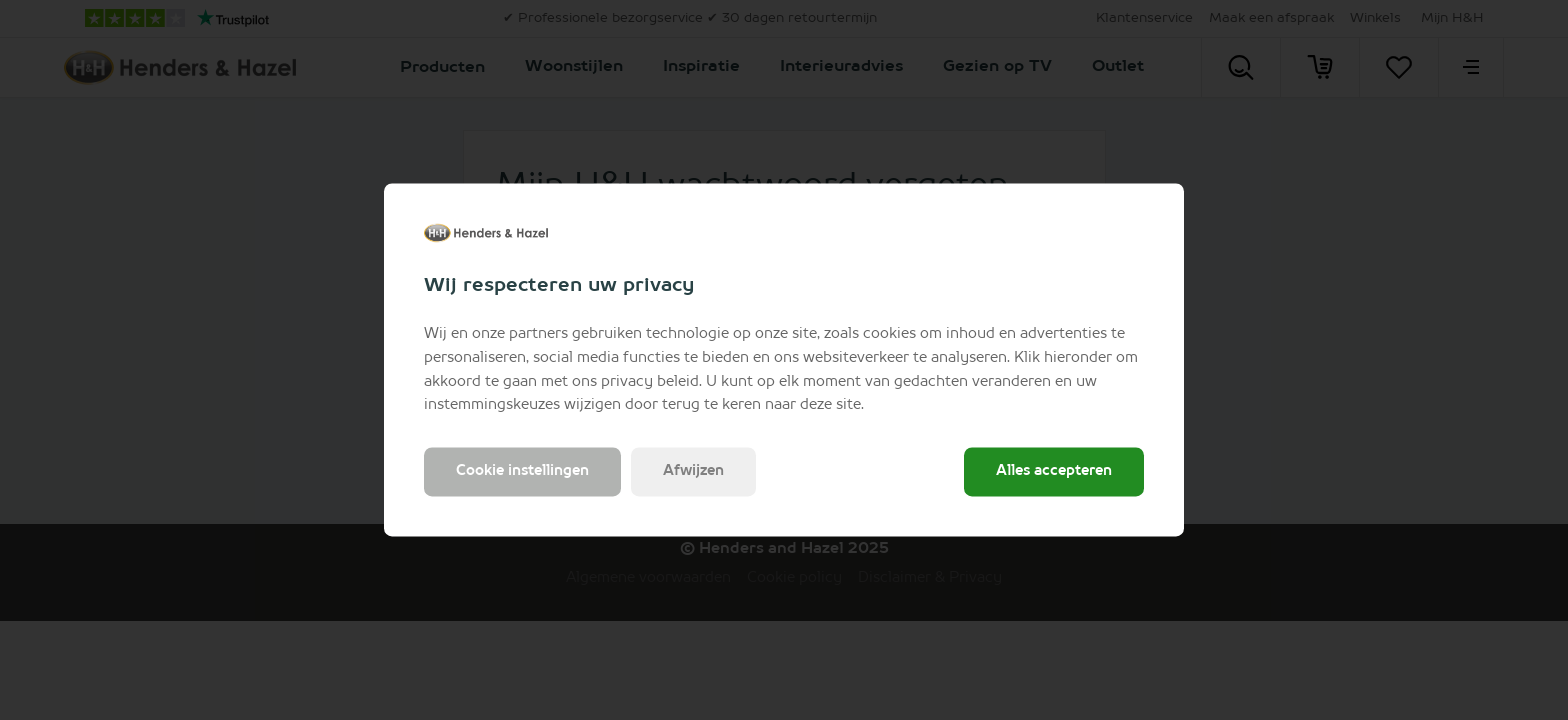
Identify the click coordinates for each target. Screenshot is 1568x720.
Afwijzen (693, 472)
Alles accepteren (1054, 472)
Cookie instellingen (522, 472)
